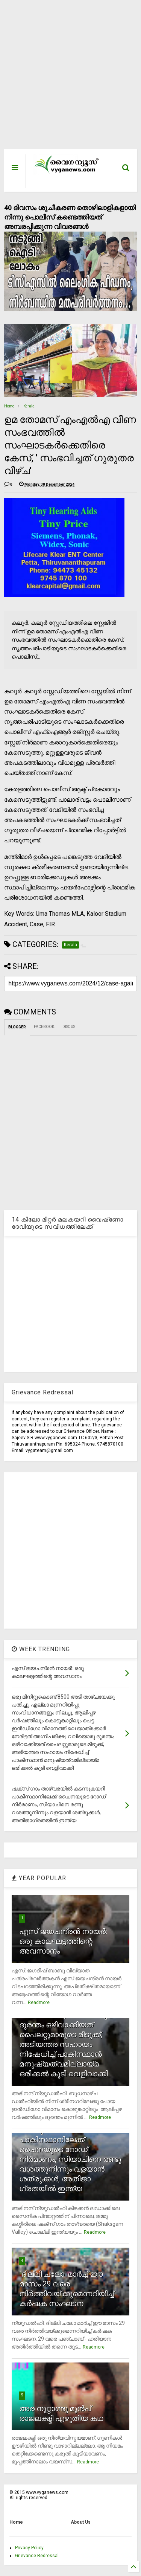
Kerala (29, 406)
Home (9, 406)
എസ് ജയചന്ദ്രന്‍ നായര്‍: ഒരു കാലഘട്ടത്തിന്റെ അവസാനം (63, 1941)
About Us (81, 2522)
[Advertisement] (66, 78)
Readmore (39, 2002)
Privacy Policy (29, 2547)
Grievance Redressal (37, 2555)
